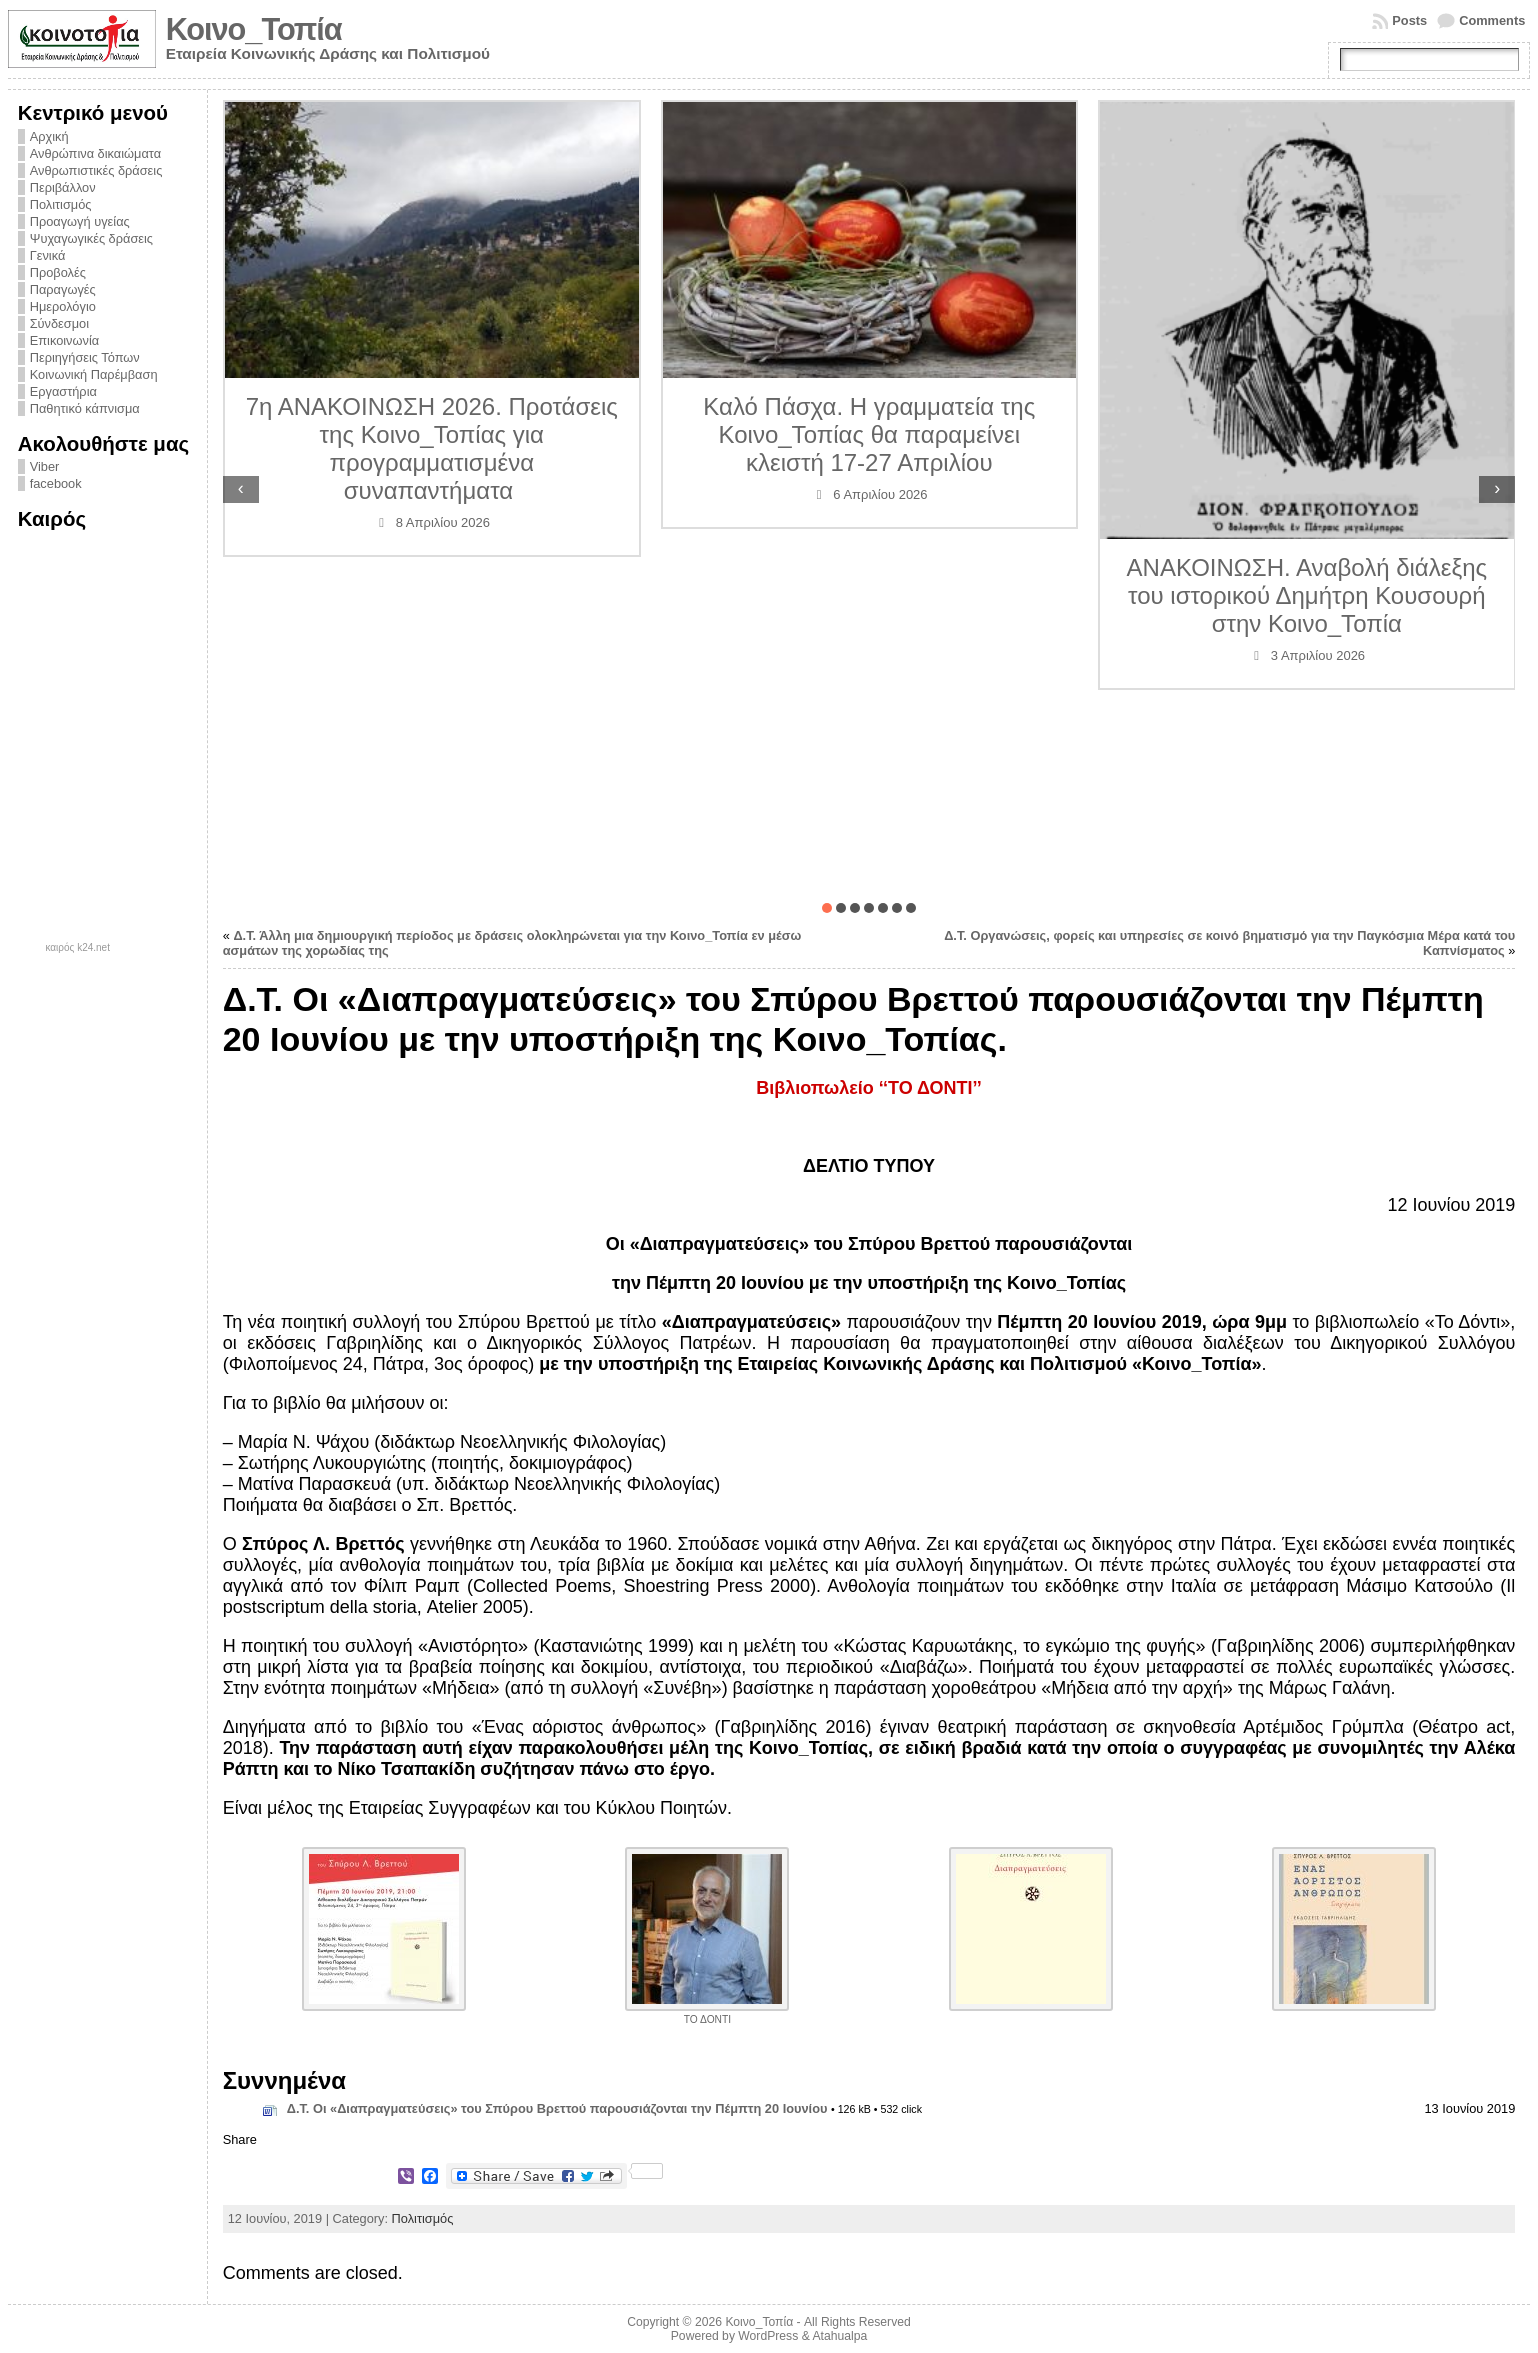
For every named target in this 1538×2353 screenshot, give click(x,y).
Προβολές (58, 272)
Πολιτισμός (61, 204)
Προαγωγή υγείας (80, 221)
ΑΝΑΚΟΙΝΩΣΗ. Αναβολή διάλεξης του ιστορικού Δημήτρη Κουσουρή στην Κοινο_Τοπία (1307, 595)
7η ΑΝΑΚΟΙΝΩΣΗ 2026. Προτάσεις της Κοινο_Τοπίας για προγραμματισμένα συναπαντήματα (432, 448)
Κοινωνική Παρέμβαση (94, 374)
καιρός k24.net (77, 948)
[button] (827, 908)
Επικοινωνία (64, 340)
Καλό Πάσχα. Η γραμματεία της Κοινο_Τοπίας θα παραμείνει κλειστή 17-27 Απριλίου (869, 434)
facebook (56, 483)
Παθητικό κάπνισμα (85, 408)
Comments (1492, 20)
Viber (45, 466)
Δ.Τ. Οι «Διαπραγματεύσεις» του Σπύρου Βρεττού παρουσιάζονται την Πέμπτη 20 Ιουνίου (557, 2108)
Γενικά (48, 255)
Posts (1409, 20)
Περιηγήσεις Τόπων (85, 357)
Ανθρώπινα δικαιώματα (95, 153)
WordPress (768, 2336)
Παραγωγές (63, 289)
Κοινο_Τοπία (254, 29)
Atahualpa (839, 2336)
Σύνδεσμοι (59, 323)
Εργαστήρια (63, 391)
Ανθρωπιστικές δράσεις (96, 170)
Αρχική (49, 136)
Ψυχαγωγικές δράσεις (91, 238)
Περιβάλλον (63, 187)
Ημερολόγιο (63, 306)
